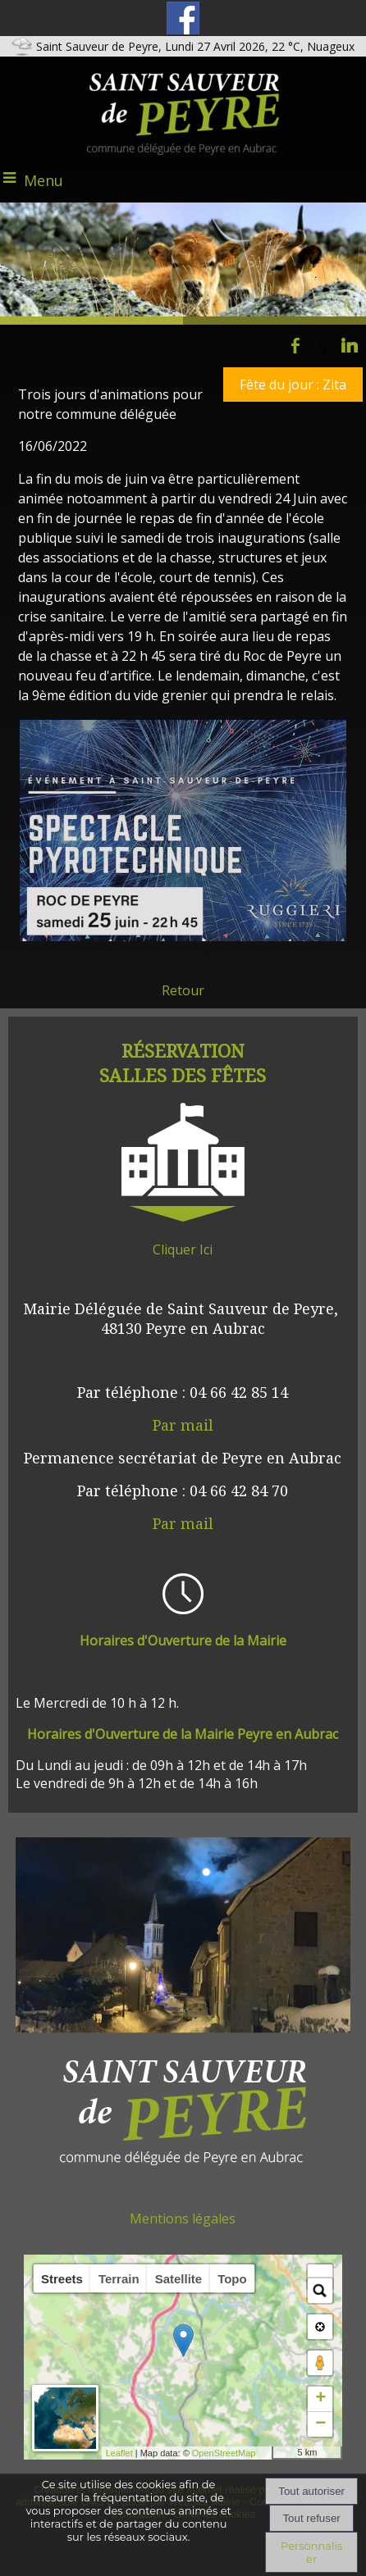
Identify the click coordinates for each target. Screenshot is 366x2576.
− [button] (320, 2424)
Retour (183, 990)
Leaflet (147, 2453)
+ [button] (320, 2399)
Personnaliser (311, 2552)
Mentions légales (183, 2219)
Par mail (183, 1425)
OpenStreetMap (252, 2453)
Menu (43, 180)
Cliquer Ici (183, 1249)
